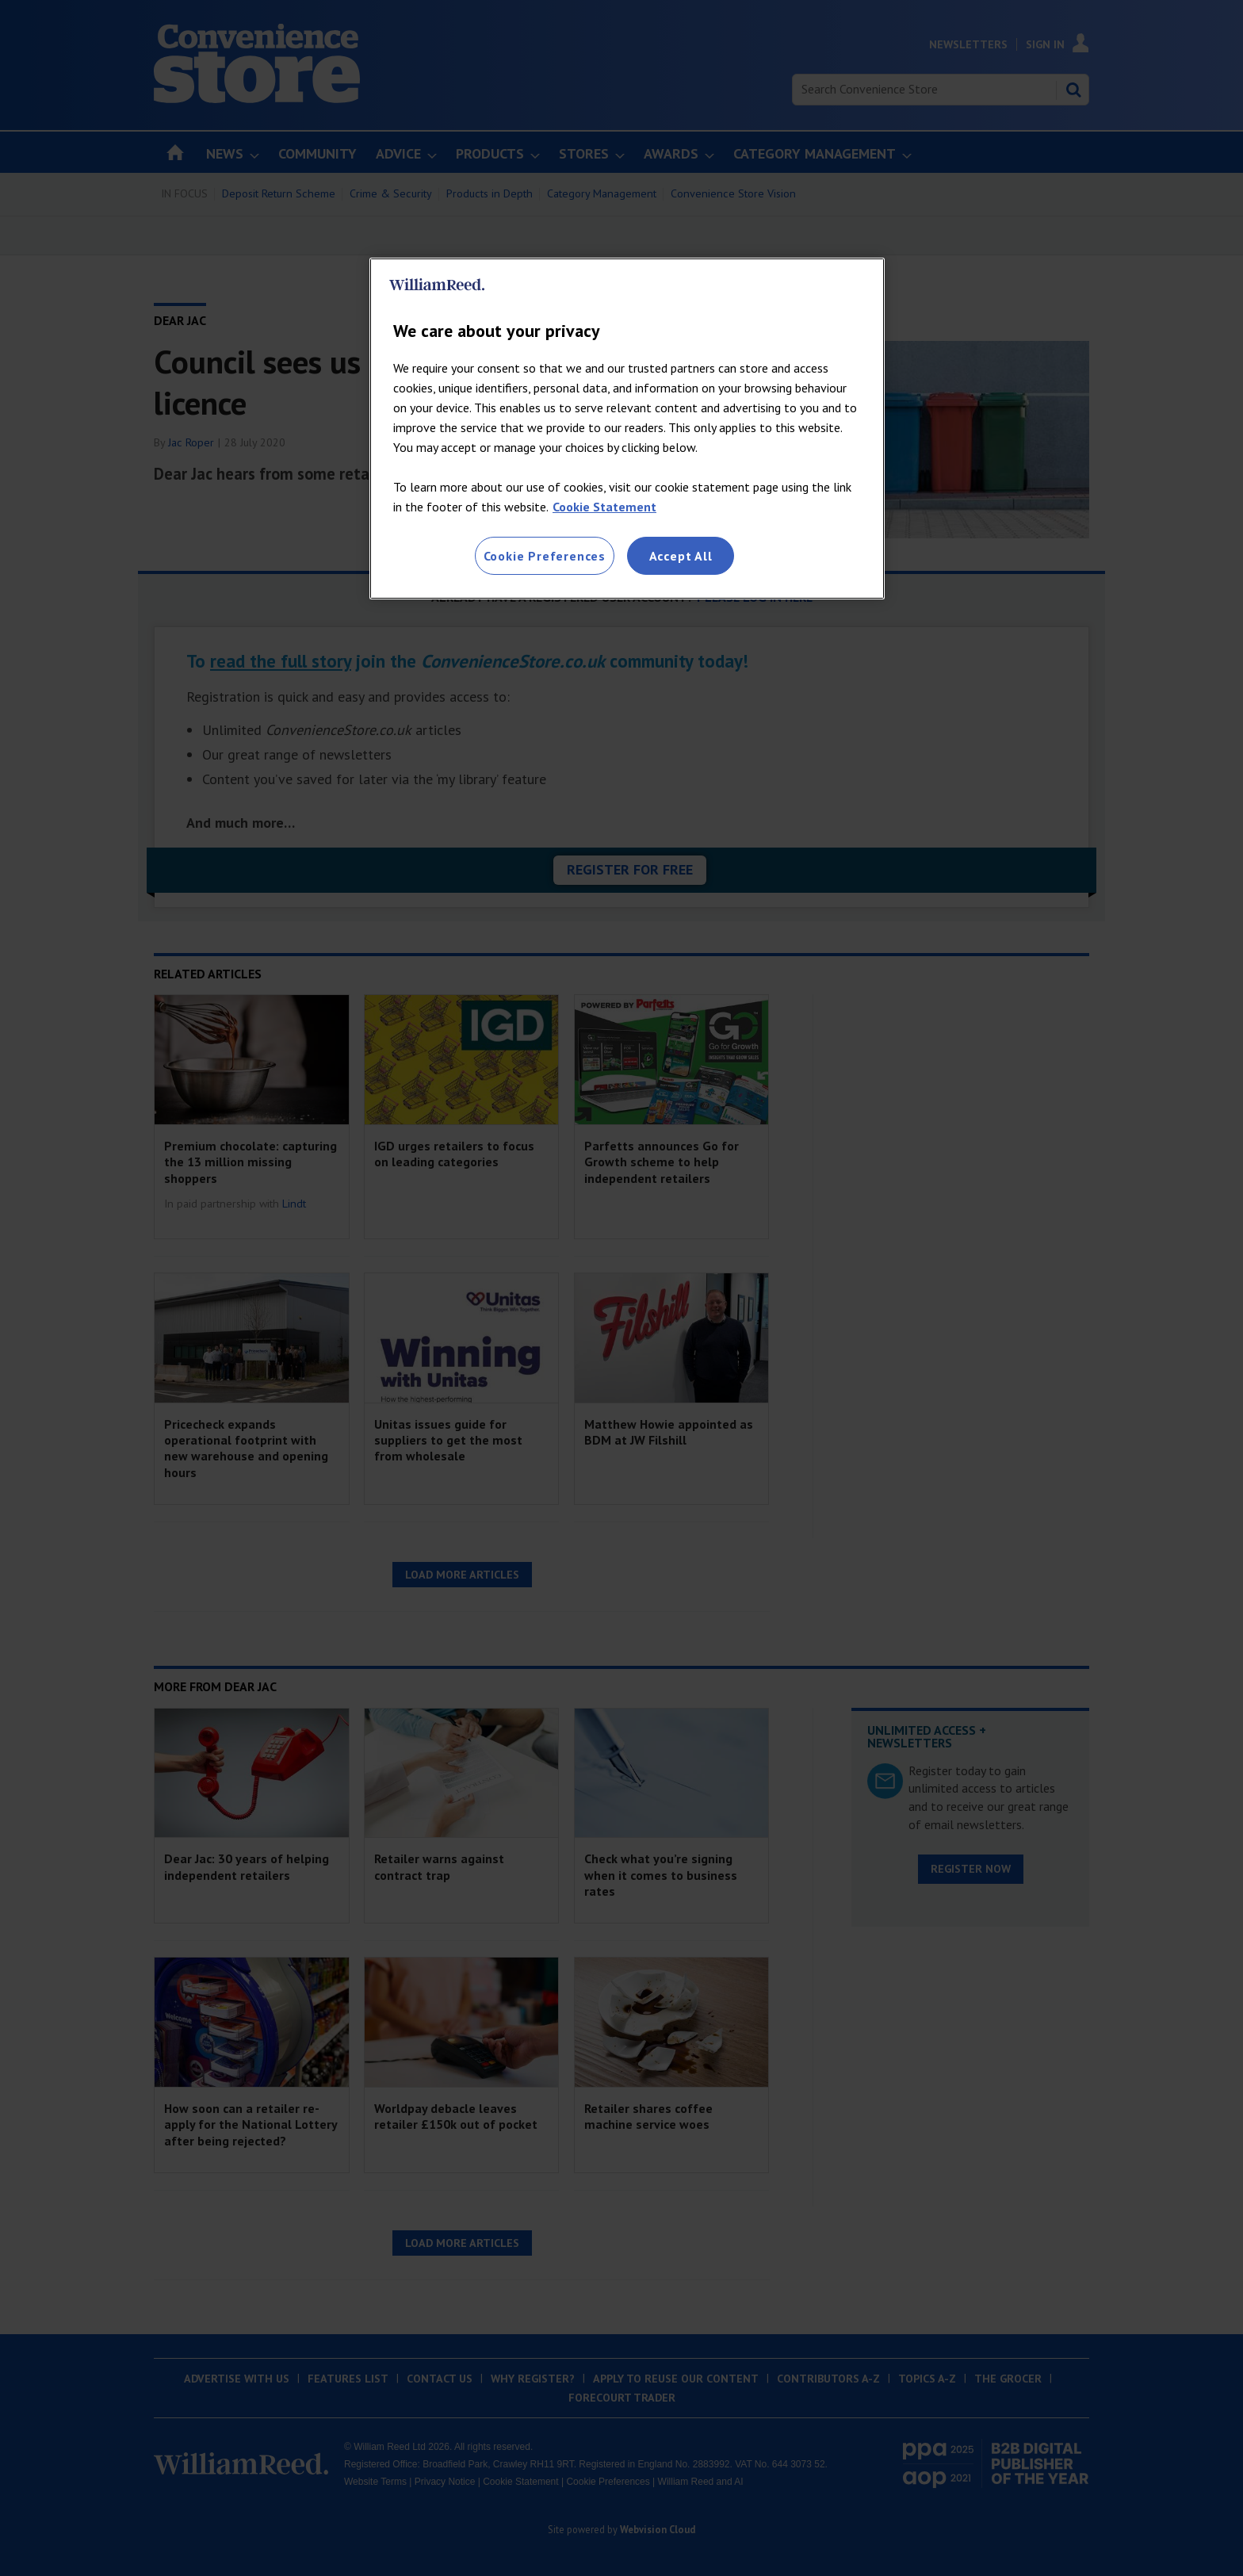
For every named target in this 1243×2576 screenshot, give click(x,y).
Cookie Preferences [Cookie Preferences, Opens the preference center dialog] (545, 556)
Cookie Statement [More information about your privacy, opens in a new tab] (604, 507)
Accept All (681, 556)
